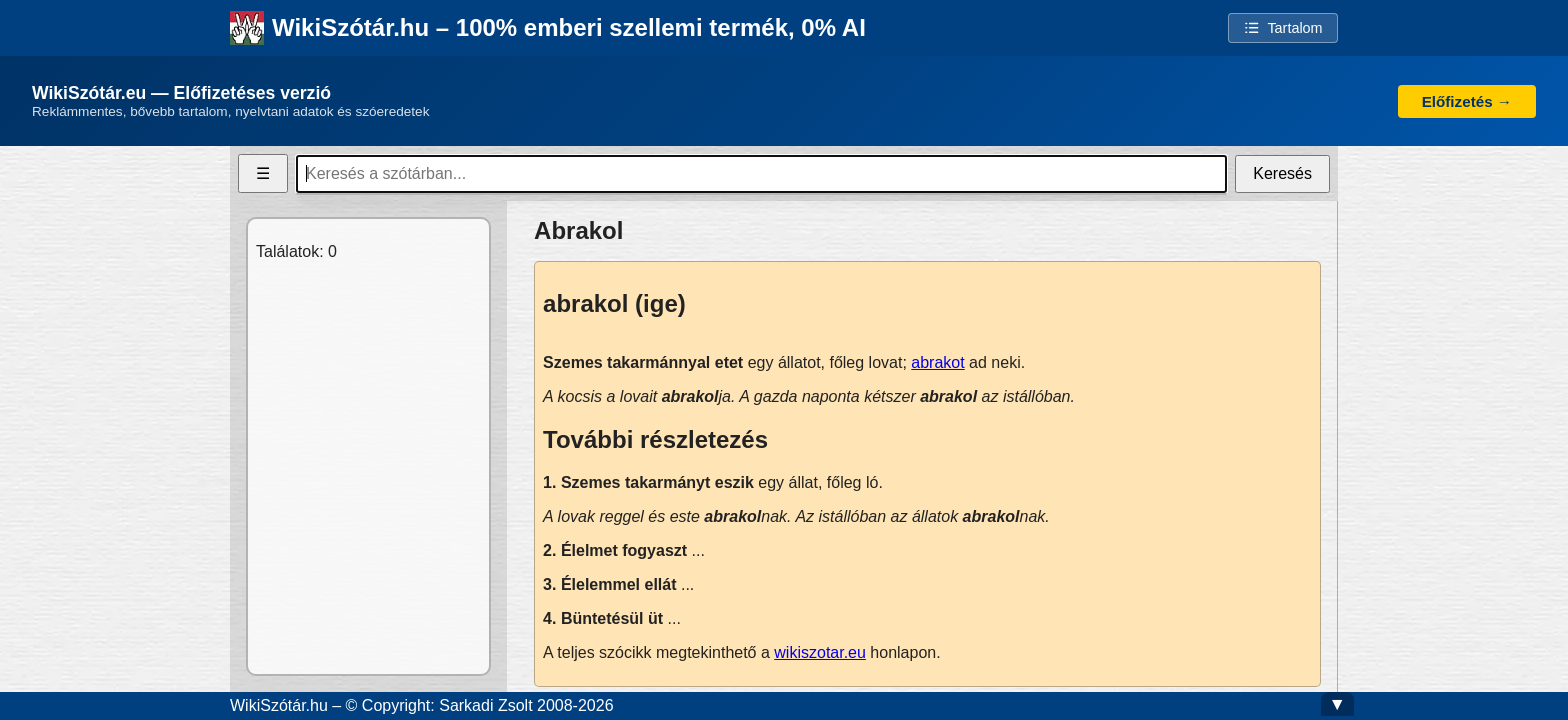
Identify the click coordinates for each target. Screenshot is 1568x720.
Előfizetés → (1467, 101)
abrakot (937, 362)
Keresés (1282, 173)
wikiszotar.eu (820, 652)
